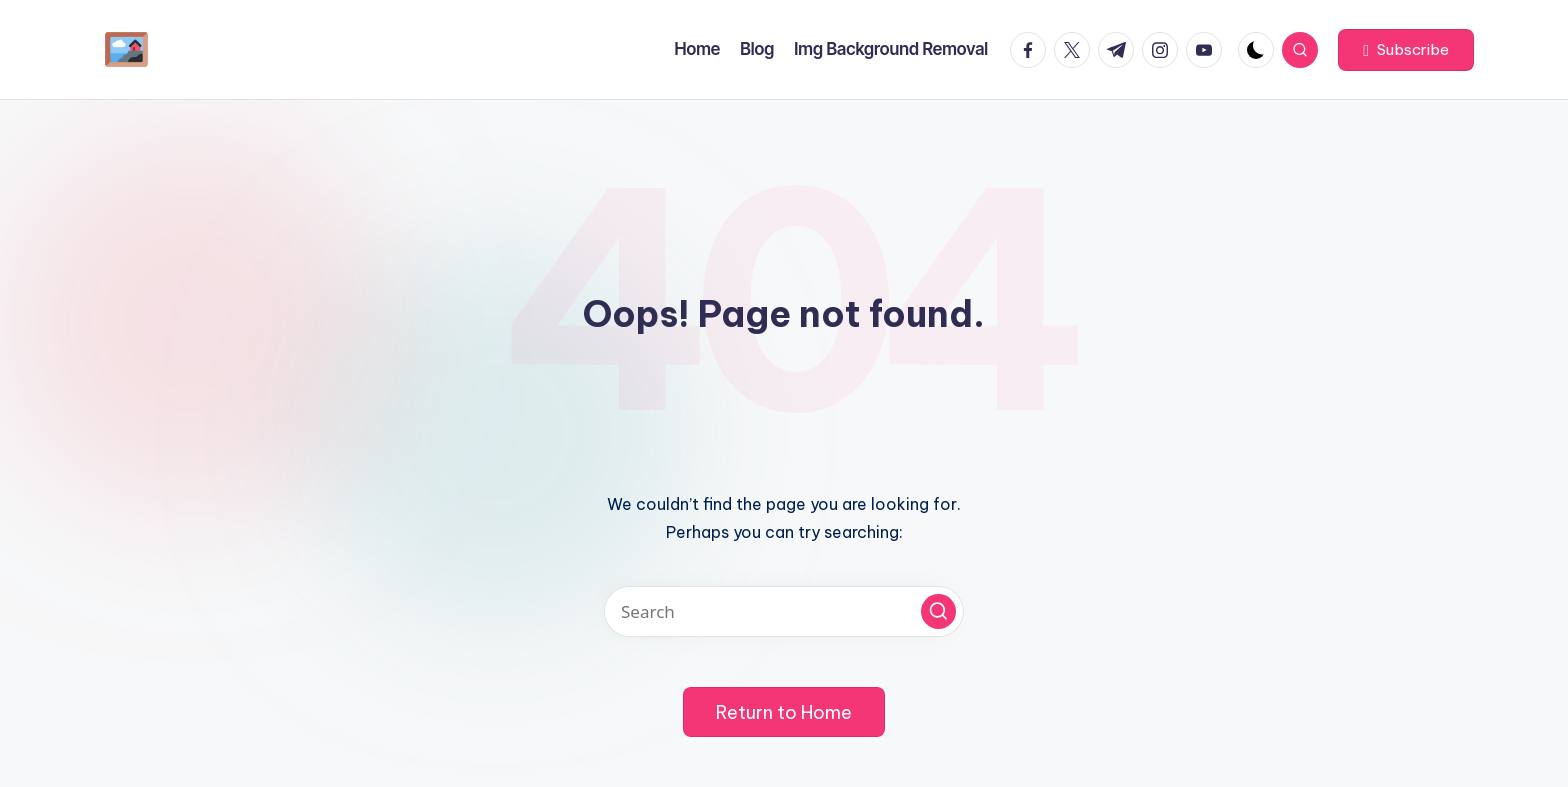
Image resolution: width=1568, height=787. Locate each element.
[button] (1406, 50)
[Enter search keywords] (784, 611)
